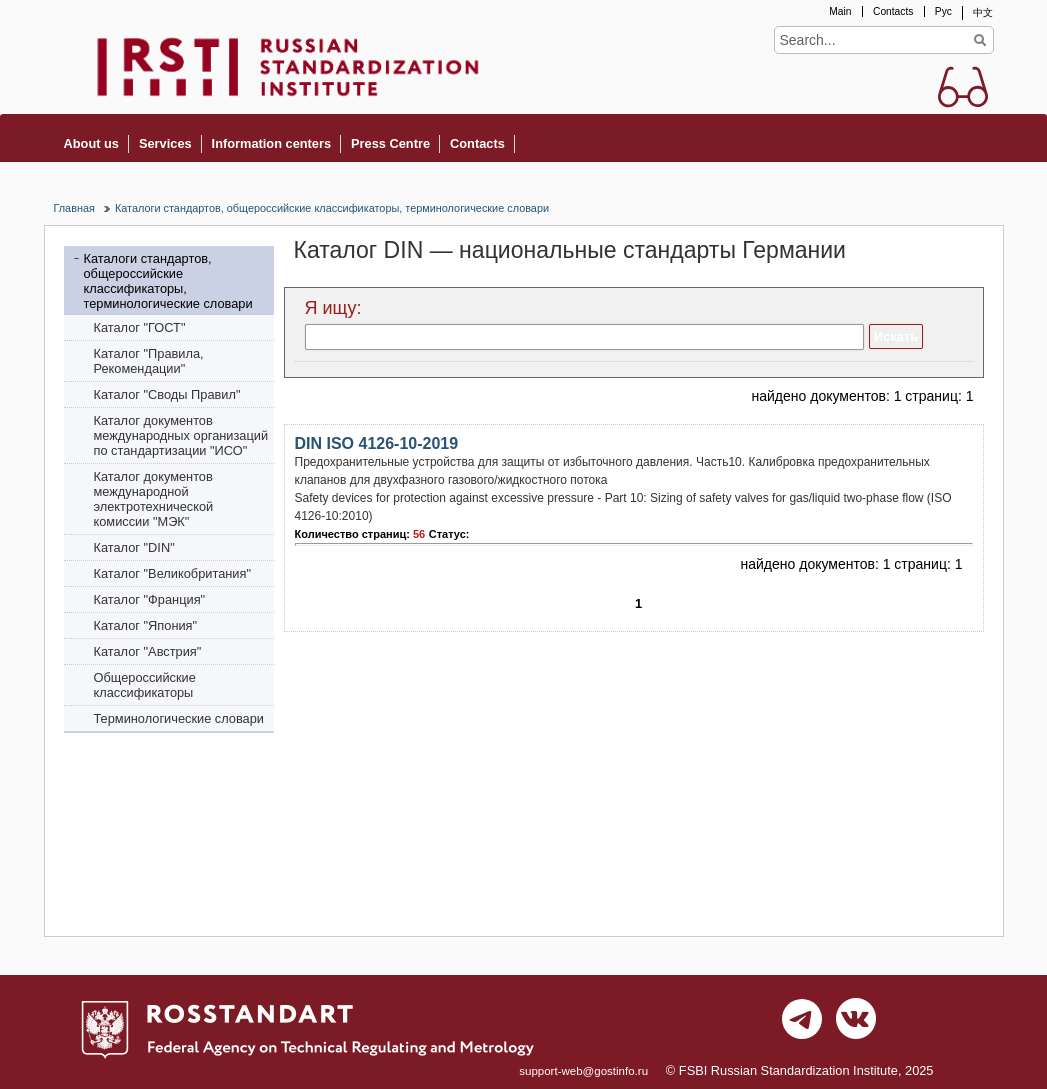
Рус (943, 11)
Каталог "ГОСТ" (140, 327)
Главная (74, 208)
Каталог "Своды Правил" (167, 394)
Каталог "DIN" (134, 547)
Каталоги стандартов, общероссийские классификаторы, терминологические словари (332, 208)
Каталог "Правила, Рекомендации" (149, 361)
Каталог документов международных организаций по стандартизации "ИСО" (181, 435)
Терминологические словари (179, 718)
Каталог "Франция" (150, 599)
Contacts (893, 11)
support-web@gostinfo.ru (583, 1071)
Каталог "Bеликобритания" (172, 573)
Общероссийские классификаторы (145, 685)
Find (980, 40)
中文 (983, 12)
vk (856, 1024)
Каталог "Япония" (146, 625)
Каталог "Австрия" (148, 651)
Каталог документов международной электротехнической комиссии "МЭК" (154, 499)
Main (840, 11)
